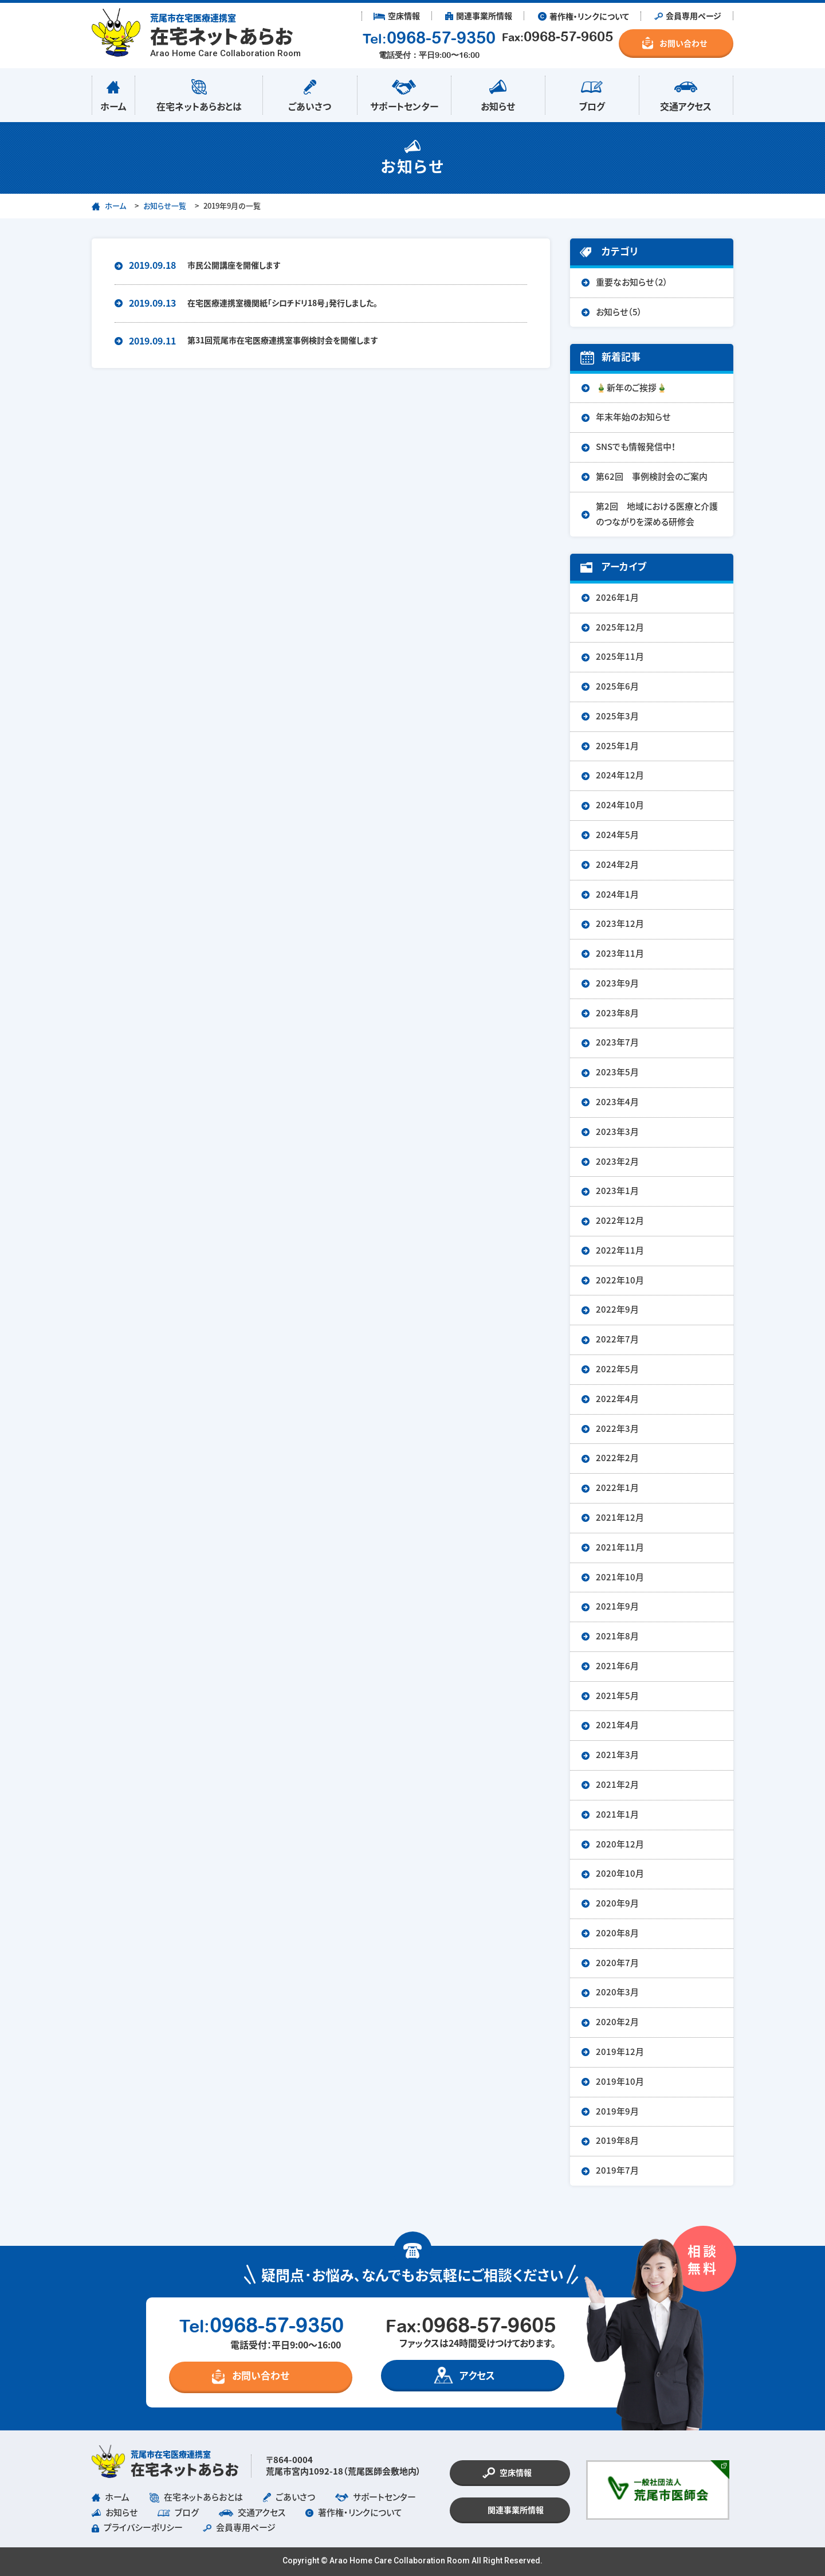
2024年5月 (617, 835)
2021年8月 (617, 1636)
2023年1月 (617, 1191)
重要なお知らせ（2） (632, 282)
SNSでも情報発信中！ (636, 447)
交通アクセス (686, 93)
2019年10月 (620, 2081)
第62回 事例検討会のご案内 (652, 476)
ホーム (113, 93)
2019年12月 (620, 2052)
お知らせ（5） (619, 312)
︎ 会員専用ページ (687, 15)
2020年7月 (617, 1963)
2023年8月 (617, 1013)
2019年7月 (617, 2170)
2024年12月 (620, 775)
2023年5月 (617, 1072)
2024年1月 (617, 894)
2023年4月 (617, 1102)
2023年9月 (617, 983)
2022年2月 (617, 1458)
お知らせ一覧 (164, 206)
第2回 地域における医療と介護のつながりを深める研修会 (657, 514)
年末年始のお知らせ (633, 417)
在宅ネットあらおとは (199, 93)
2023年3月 (617, 1132)
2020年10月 (620, 1873)
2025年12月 (620, 627)
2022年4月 (617, 1399)
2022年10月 (620, 1280)
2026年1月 (617, 597)
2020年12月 (620, 1844)
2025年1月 (617, 746)
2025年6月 (617, 686)
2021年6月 (617, 1666)
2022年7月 (617, 1339)
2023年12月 (620, 923)
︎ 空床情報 (397, 15)
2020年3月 (617, 1992)
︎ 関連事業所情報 (478, 15)
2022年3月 (617, 1428)
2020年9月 (617, 1903)
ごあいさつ (309, 93)
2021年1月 (617, 1814)
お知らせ (498, 93)
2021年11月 (620, 1547)
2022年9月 (617, 1309)
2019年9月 (617, 2111)
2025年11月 (620, 656)
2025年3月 (617, 716)
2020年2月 (617, 2022)
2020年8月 (617, 1933)
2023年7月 (617, 1042)
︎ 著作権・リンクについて (583, 16)
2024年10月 (620, 805)
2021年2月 (617, 1784)
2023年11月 (620, 953)
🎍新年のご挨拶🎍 (631, 387)
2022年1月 (617, 1487)
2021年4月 (617, 1725)
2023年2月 (617, 1161)
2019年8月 (617, 2140)
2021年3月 (617, 1755)
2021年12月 (620, 1517)
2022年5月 (617, 1369)
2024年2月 (617, 864)
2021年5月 (617, 1696)
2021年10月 (620, 1577)
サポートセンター (404, 93)
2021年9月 (617, 1606)
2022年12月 (620, 1220)
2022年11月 (620, 1250)
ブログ (592, 93)
